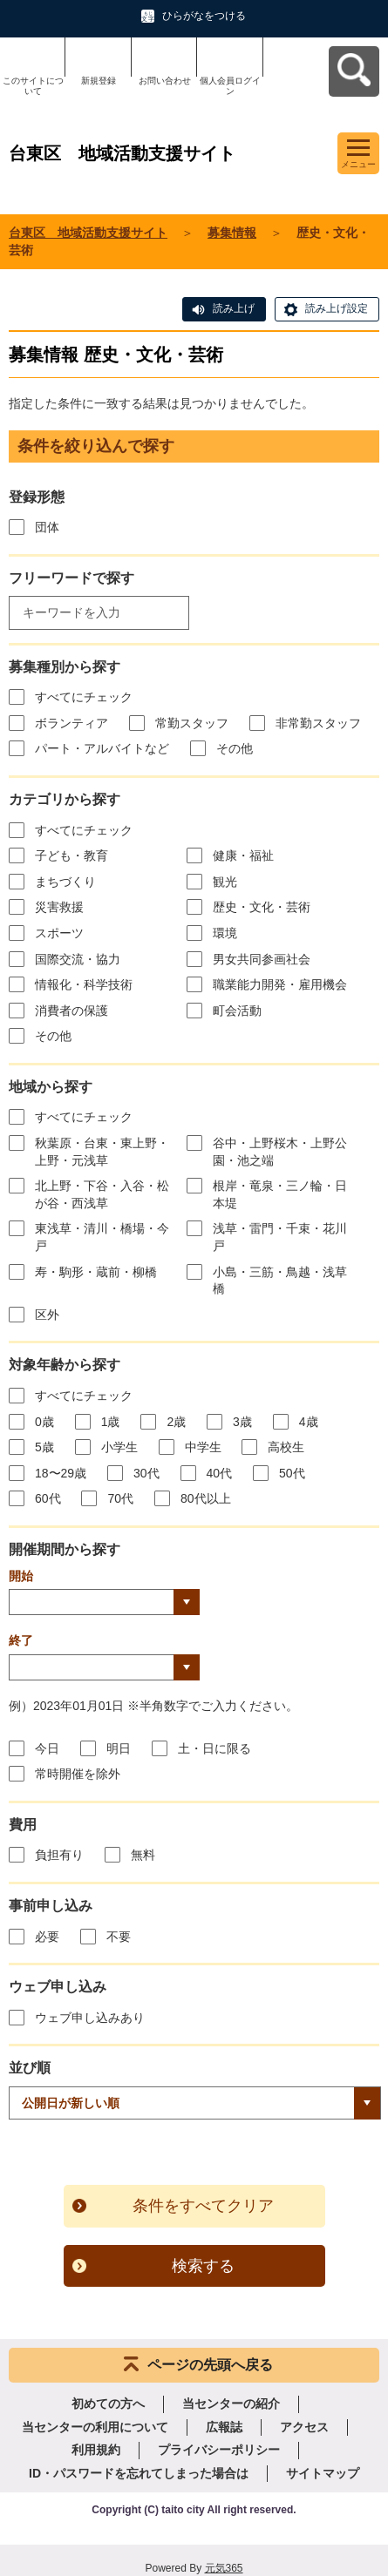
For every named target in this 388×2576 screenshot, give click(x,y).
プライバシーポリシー (219, 2450)
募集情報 (232, 233)
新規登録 (98, 80)
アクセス (304, 2427)
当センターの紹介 (231, 2403)
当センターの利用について (95, 2427)
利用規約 (95, 2450)
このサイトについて (33, 86)
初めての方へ (108, 2403)
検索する (203, 2266)
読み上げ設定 (336, 308)
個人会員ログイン (230, 86)
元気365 (224, 2568)
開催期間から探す (64, 1549)
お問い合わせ (165, 80)
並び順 (30, 2067)
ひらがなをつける (204, 16)
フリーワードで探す (71, 578)
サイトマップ (322, 2473)
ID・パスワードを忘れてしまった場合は (138, 2473)
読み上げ (234, 308)
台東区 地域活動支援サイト (88, 233)
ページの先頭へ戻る (210, 2364)
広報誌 (224, 2427)
